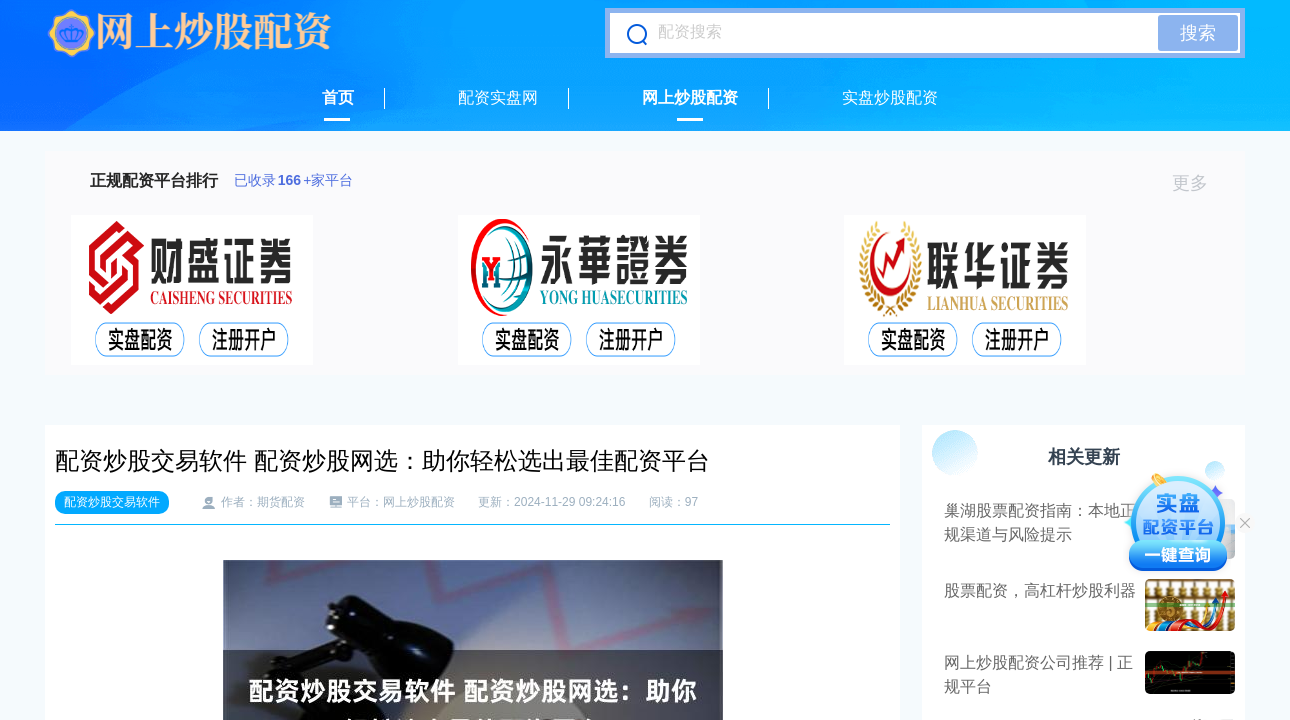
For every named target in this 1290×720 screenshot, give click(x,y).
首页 (338, 97)
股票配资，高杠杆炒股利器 (1040, 590)
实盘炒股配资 (890, 97)
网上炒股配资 (690, 97)
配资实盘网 (498, 97)
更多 (1198, 183)
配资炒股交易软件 (112, 502)
